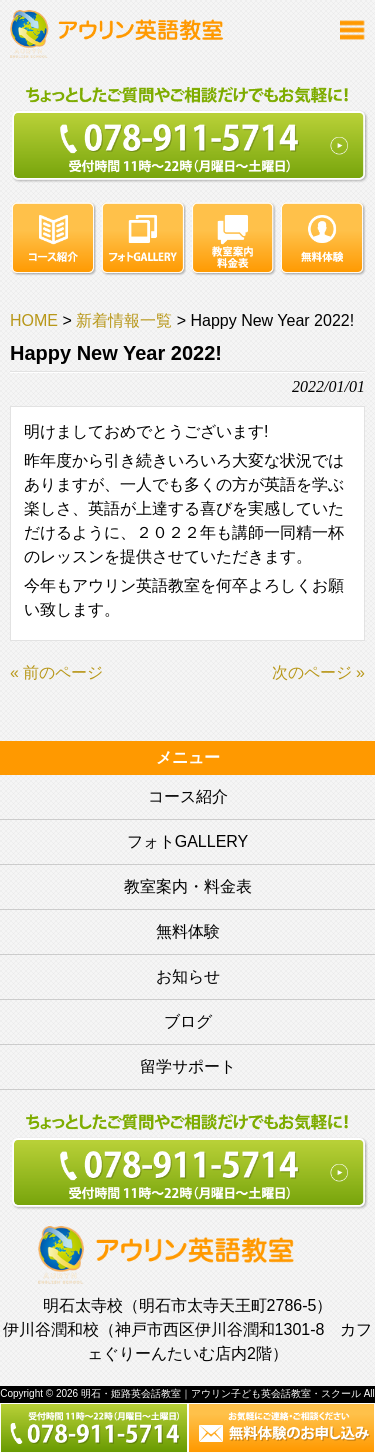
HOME (34, 320)
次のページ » (318, 672)
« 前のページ (56, 672)
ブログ (188, 1021)
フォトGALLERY (188, 841)
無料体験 (188, 931)
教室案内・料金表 (188, 886)
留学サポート (188, 1066)
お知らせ (188, 976)
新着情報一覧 (124, 320)
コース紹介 (188, 796)
